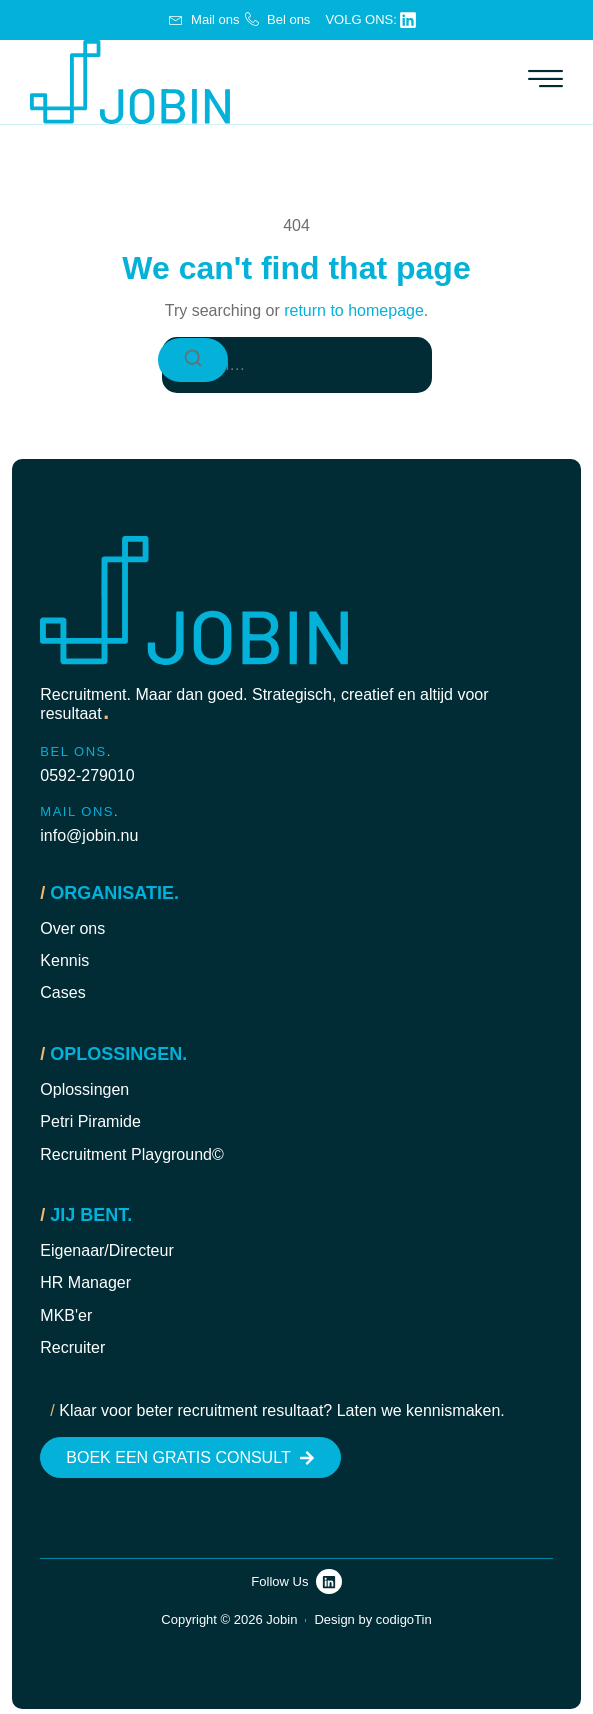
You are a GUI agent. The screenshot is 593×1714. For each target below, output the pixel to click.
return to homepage (354, 310)
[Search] (193, 360)
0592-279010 (87, 775)
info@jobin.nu (89, 835)
